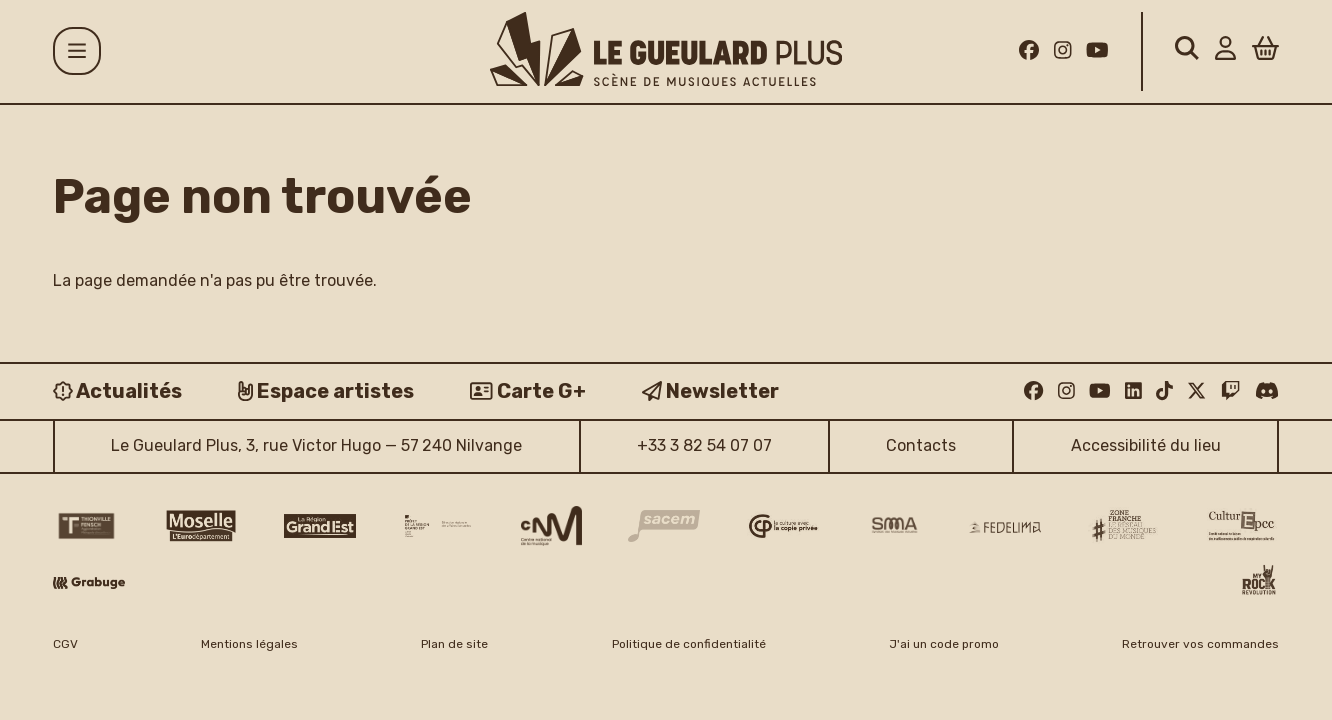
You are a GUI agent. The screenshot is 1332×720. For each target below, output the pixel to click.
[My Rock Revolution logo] (1259, 582)
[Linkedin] (1133, 390)
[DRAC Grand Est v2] (438, 526)
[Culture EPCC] (1243, 526)
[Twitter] (1196, 390)
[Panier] (1265, 51)
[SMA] (894, 526)
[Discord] (1267, 390)
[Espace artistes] (326, 391)
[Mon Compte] (1225, 51)
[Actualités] (117, 391)
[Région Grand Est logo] (320, 526)
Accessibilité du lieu (1146, 445)
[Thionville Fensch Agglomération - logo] (85, 526)
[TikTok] (1164, 390)
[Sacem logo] (664, 525)
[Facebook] (1029, 51)
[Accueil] (666, 49)
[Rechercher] (1187, 51)
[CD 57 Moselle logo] (201, 525)
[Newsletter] (710, 391)
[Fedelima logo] (1005, 527)
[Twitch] (1230, 390)
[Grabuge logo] (89, 583)
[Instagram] (1063, 51)
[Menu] (77, 51)
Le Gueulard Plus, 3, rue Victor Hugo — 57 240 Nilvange (316, 445)
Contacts (921, 445)
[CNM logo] (551, 526)
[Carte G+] (528, 391)
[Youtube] (1097, 51)
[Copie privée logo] (783, 526)
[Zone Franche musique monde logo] (1124, 526)
